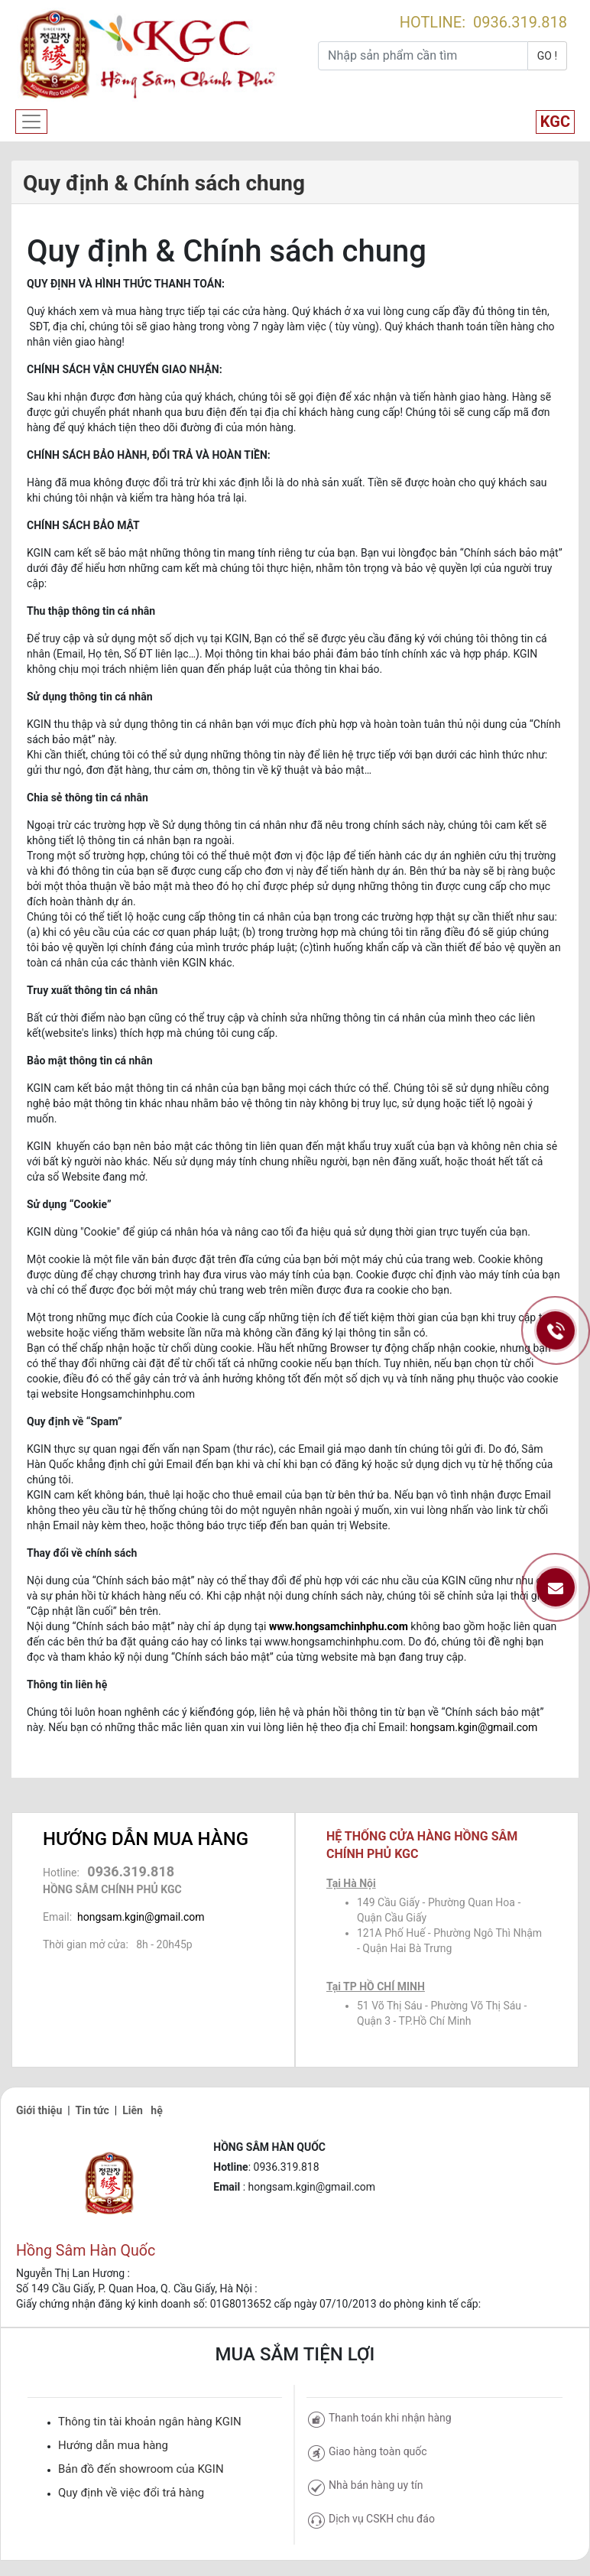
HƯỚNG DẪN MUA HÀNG (145, 1839)
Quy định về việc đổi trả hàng (131, 2493)
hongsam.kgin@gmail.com (473, 1727)
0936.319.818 (520, 22)
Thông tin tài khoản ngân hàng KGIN (150, 2421)
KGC (555, 121)
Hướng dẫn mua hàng (113, 2445)
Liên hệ (142, 2110)
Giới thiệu (39, 2110)
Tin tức (92, 2110)
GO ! (547, 56)
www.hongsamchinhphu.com (338, 1626)
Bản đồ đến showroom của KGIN (141, 2469)
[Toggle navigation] (31, 121)
